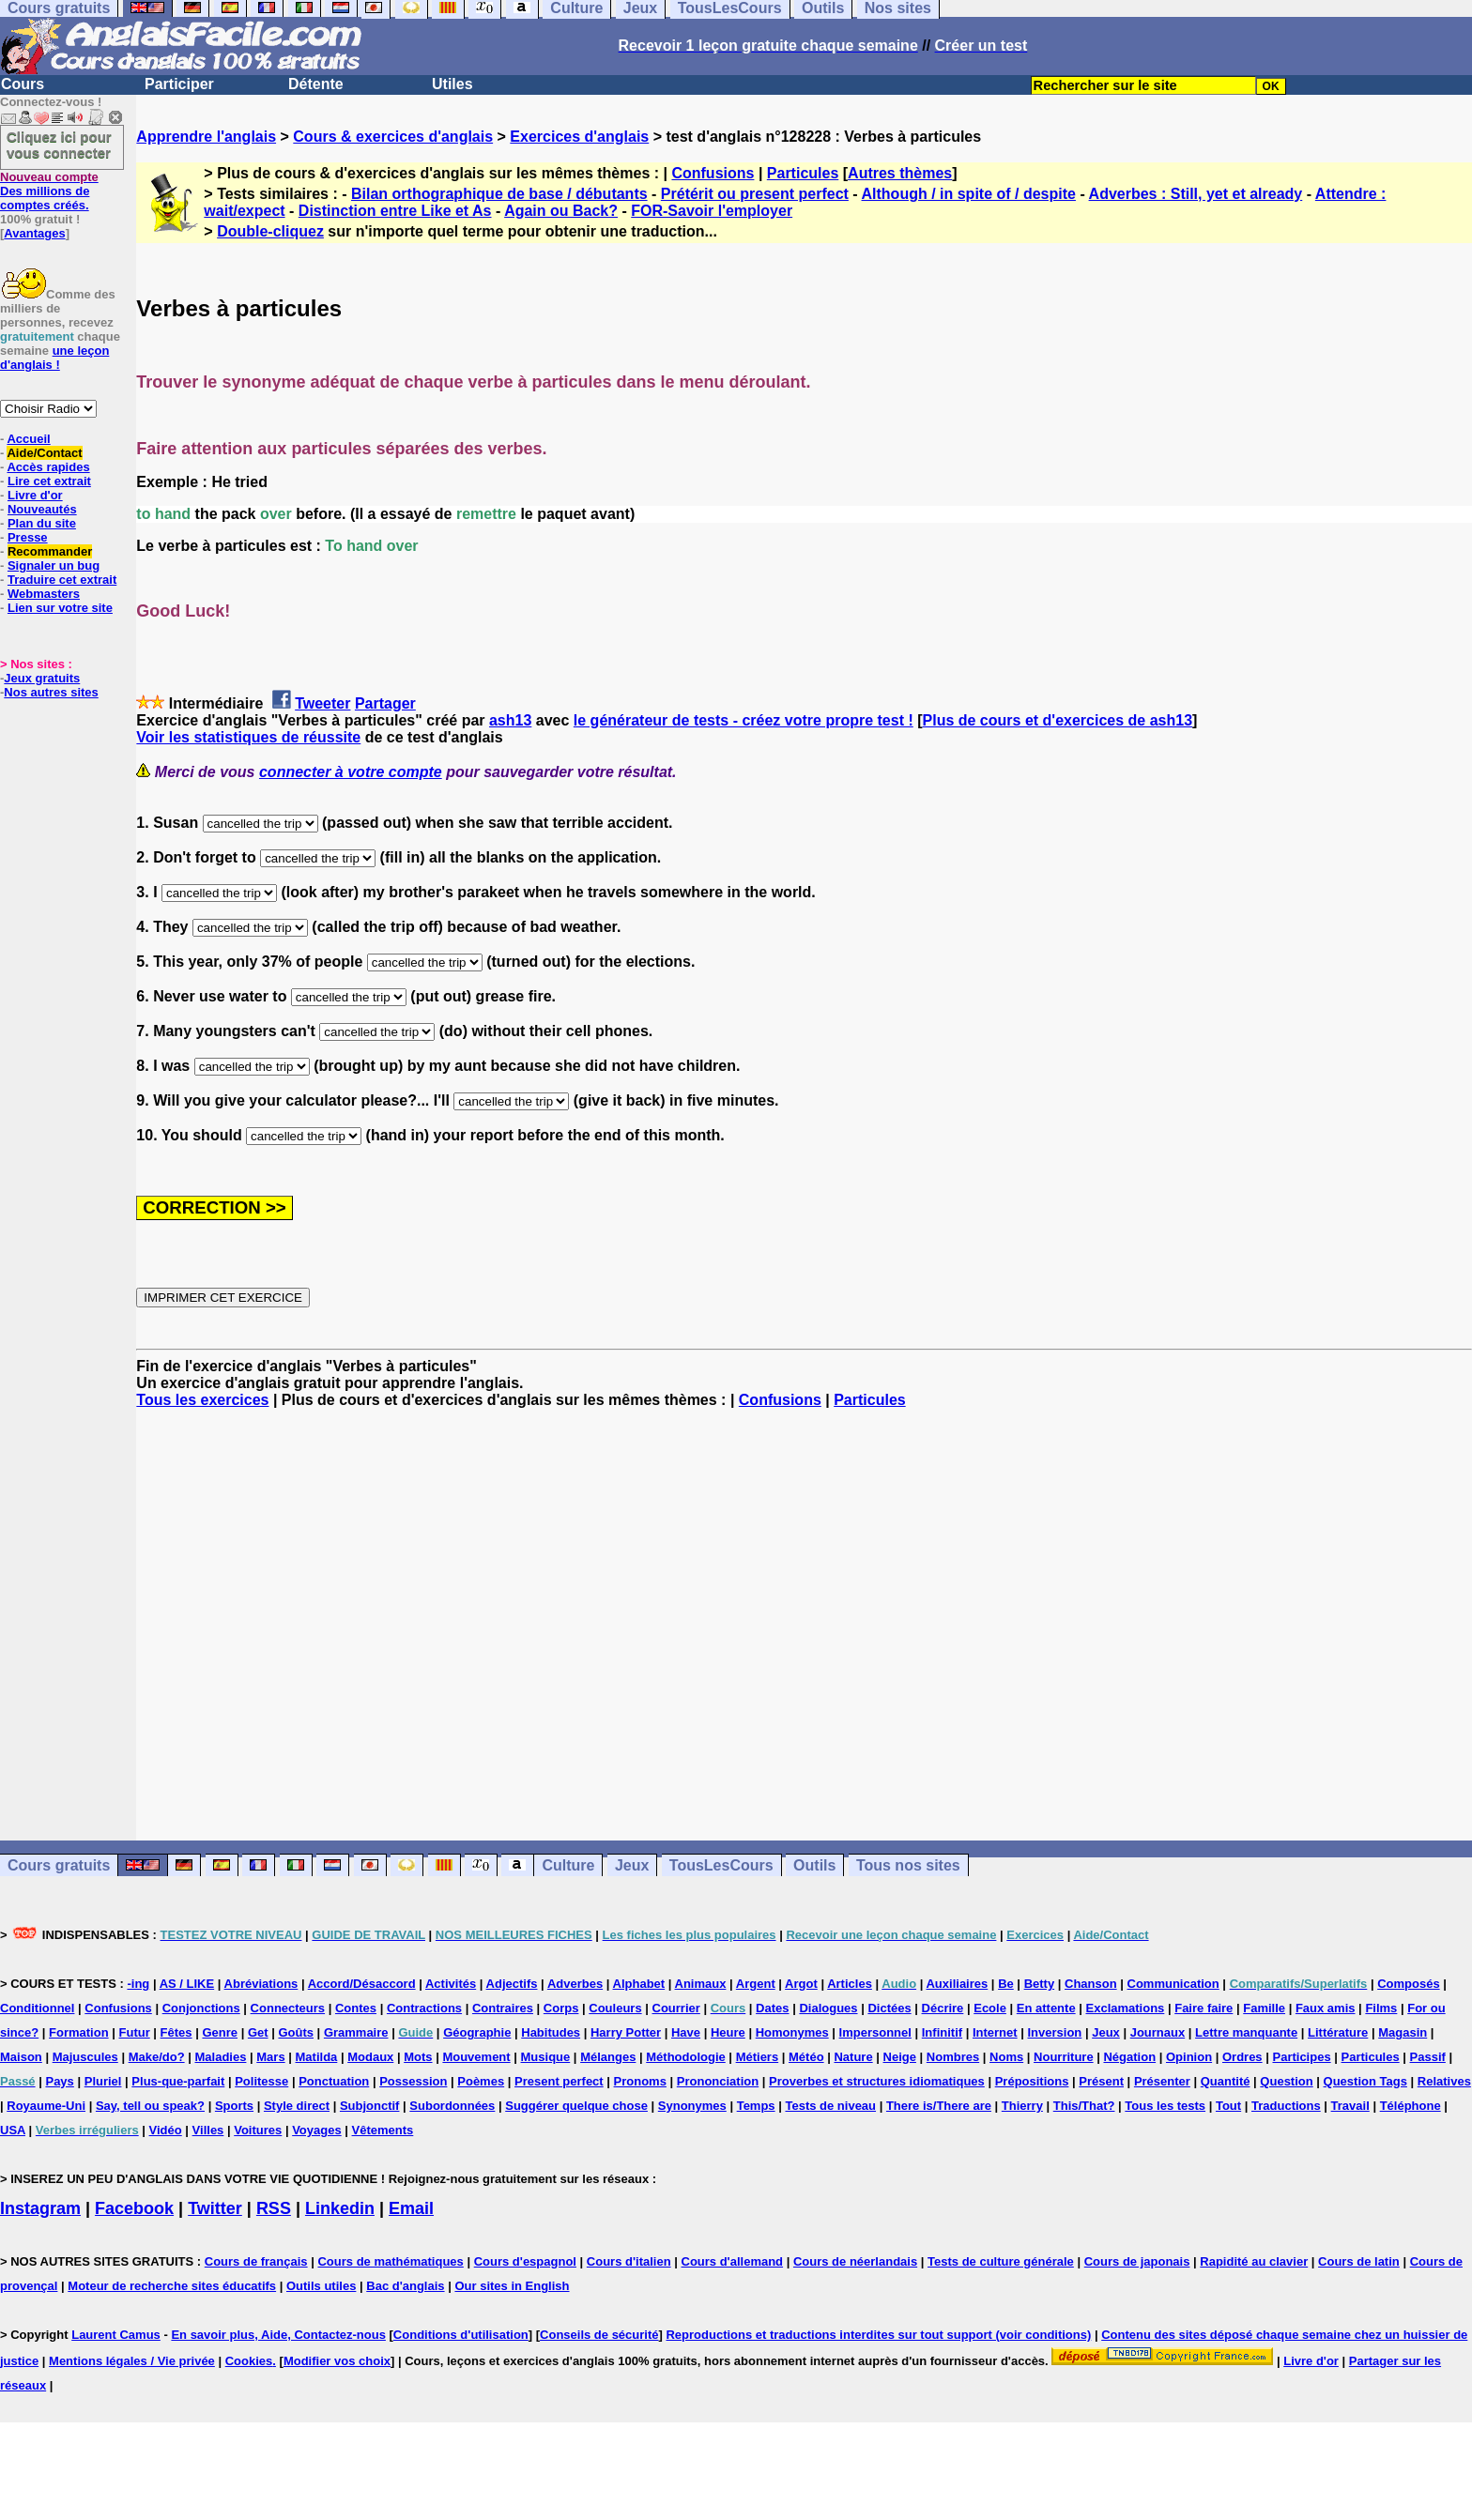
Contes (355, 2008)
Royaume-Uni (46, 2106)
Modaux (370, 2057)
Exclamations (1125, 2008)
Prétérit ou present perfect (755, 194)
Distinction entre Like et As (395, 211)
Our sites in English (511, 2286)
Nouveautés (42, 509)
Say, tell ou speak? (150, 2106)
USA (12, 2130)
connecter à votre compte (350, 772)
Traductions (1286, 2106)
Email (411, 2208)
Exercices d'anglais (579, 137)
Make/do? (157, 2057)
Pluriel (103, 2081)
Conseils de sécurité (599, 2335)
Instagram (40, 2208)
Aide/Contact (44, 453)
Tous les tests (1165, 2106)
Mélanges (608, 2057)
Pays (59, 2081)
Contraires (502, 2008)
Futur (134, 2032)
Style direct (297, 2106)
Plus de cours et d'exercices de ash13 (1058, 720)
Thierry (1022, 2106)
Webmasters (44, 594)
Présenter (1162, 2081)
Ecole (990, 2008)
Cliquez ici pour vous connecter (59, 144)
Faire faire (1203, 2008)
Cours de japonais (1137, 2261)
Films (1381, 2008)
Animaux (701, 1984)
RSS (273, 2208)
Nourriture (1064, 2057)
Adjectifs (512, 1984)
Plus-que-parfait (177, 2081)
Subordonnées (452, 2106)
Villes (208, 2130)
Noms (1006, 2057)
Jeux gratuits (42, 678)
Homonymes (792, 2032)
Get (258, 2032)
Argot (801, 1984)
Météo (806, 2057)
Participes (1301, 2057)
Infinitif (942, 2032)
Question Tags (1365, 2081)
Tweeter (322, 703)
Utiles (452, 84)
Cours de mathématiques (390, 2261)
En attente (1046, 2008)
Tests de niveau (830, 2106)
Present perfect (559, 2081)
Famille (1264, 2008)
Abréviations (261, 1984)
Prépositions (1032, 2081)
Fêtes (176, 2032)
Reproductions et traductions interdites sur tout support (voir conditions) (878, 2335)
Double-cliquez (270, 231)
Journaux (1158, 2032)
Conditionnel (37, 2008)
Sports (234, 2106)
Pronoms (640, 2081)
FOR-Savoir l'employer (711, 211)
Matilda (317, 2057)
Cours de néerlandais (855, 2261)
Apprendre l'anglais (206, 137)
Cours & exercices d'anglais (393, 137)
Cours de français (256, 2261)
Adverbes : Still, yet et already (1196, 194)
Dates (772, 2008)
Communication (1173, 1984)
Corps (561, 2008)
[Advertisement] (804, 1624)
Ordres (1242, 2057)
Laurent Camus (116, 2335)
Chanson (1091, 1984)
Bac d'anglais (405, 2286)
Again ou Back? (561, 211)
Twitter (215, 2208)
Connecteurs (288, 2008)
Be (1006, 1984)
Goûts (296, 2032)
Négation (1129, 2057)
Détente (316, 84)
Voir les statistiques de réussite (248, 737)
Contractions (424, 2008)
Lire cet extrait (49, 481)
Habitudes (550, 2032)
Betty (1039, 1984)
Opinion (1189, 2057)
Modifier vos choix (337, 2361)
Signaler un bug (54, 565)
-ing (138, 1984)
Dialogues (828, 2008)
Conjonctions (201, 2008)
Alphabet (639, 1984)
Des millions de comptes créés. (49, 191)
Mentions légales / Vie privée (132, 2361)
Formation (79, 2032)
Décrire (943, 2008)
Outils (814, 1865)
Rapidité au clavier (1254, 2261)
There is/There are (938, 2106)
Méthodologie (686, 2057)
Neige (899, 2057)
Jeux (632, 1865)
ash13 (510, 720)
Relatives (1444, 2081)
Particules (802, 173)
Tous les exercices (202, 1400)
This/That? (1084, 2106)
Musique (546, 2057)
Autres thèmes (900, 173)
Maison (21, 2057)
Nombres (953, 2057)
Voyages (317, 2130)
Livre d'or (35, 495)
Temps (756, 2106)
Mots (418, 2057)
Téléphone (1410, 2106)
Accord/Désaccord (362, 1984)
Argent (755, 1984)
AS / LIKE (187, 1984)
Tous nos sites (908, 1865)
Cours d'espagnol (525, 2261)
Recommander (50, 551)
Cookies (249, 2361)
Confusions (712, 173)
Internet (995, 2032)
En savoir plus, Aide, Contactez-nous (278, 2335)
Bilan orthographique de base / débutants (499, 194)
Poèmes (480, 2081)
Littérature (1338, 2032)
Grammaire (356, 2032)
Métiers (757, 2057)
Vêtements (383, 2130)
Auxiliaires (957, 1984)
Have (685, 2032)
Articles (849, 1984)
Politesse (261, 2081)
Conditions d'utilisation (461, 2335)
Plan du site (42, 523)
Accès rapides (48, 467)
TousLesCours (721, 1865)
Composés (1408, 1984)
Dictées (889, 2008)
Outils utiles (321, 2286)
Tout (1228, 2106)
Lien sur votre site (60, 608)
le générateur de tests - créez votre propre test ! (743, 720)
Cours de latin (1359, 2261)
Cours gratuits (59, 1865)
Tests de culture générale (1001, 2261)
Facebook (134, 2208)
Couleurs (615, 2008)
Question (1286, 2081)
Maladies (220, 2057)
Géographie (477, 2032)
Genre (220, 2032)
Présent (1101, 2081)
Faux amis (1326, 2008)
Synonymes (692, 2106)
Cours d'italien (629, 2261)
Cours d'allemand (733, 2261)
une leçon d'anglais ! (54, 358)
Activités (450, 1984)
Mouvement (476, 2057)
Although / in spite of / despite (969, 194)
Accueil (28, 439)
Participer (179, 84)
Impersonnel (875, 2032)
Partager (385, 703)
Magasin (1402, 2032)
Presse (28, 537)
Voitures (258, 2130)
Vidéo (165, 2130)
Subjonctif (370, 2106)
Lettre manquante (1246, 2032)
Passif (1428, 2057)
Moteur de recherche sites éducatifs (172, 2286)
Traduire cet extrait (62, 580)
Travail (1350, 2106)
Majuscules (85, 2057)
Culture (568, 1865)
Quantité (1225, 2081)
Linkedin (340, 2208)
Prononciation (718, 2081)
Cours (22, 84)
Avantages (34, 233)
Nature (853, 2057)
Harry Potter (625, 2032)
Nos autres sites (51, 692)
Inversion (1055, 2032)
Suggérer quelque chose (576, 2106)
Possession (413, 2081)
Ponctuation (334, 2081)
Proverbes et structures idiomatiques (877, 2081)
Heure (728, 2032)
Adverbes (575, 1984)
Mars (270, 2057)
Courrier (676, 2008)
